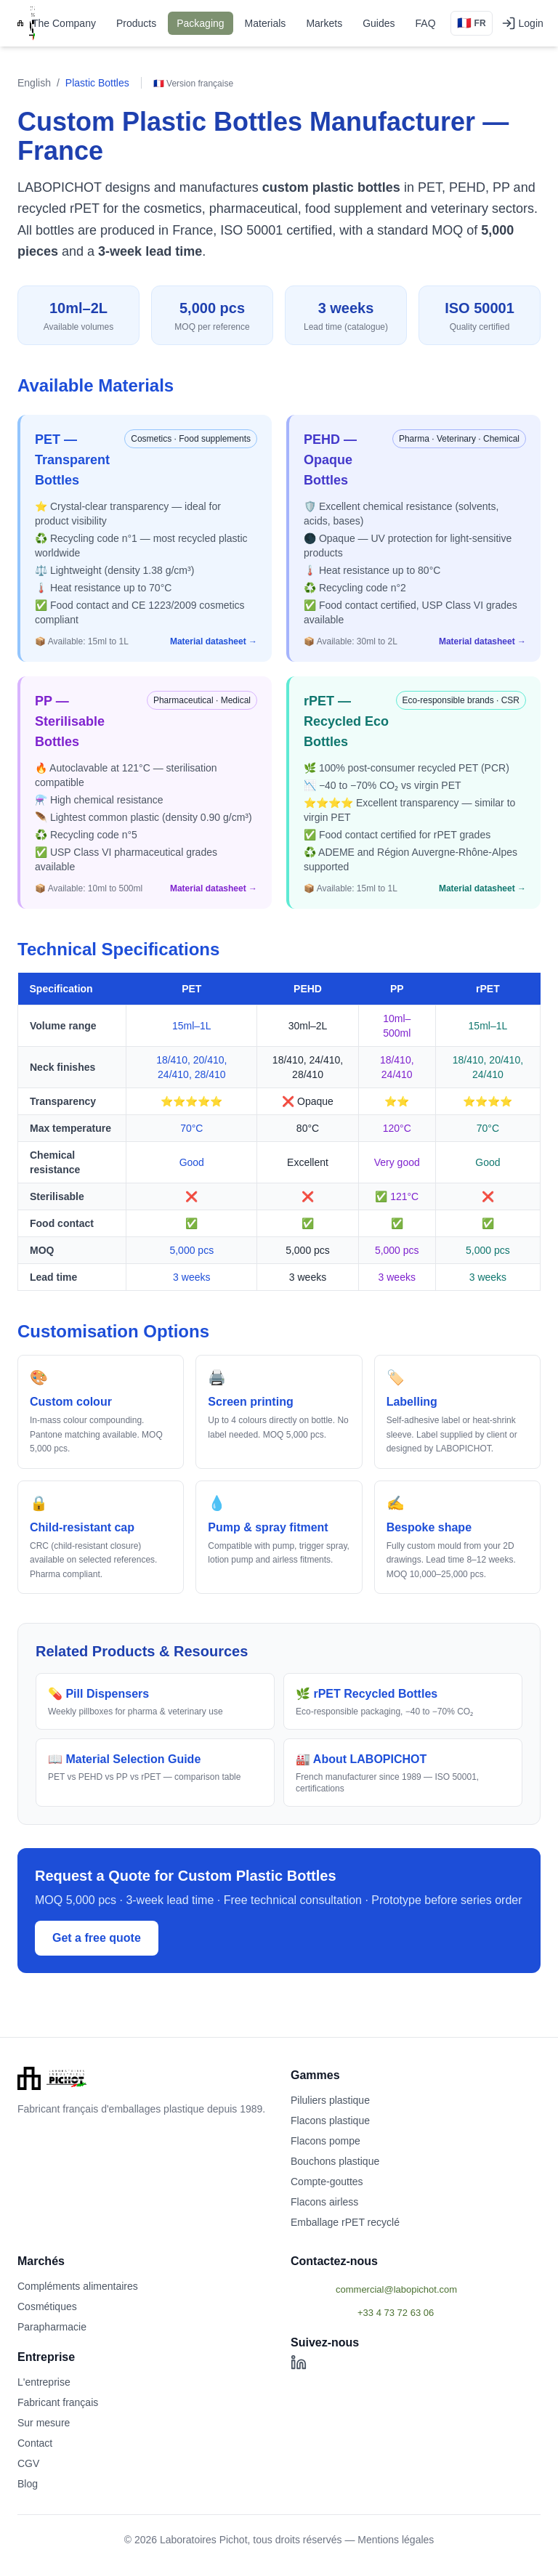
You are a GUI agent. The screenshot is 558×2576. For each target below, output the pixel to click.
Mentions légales (395, 2539)
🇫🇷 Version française (193, 83)
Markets (324, 23)
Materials (265, 23)
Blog (27, 2484)
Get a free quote (96, 1938)
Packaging (200, 23)
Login (522, 23)
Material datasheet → (213, 641)
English (34, 83)
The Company (64, 23)
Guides (379, 23)
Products (136, 23)
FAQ (426, 23)
